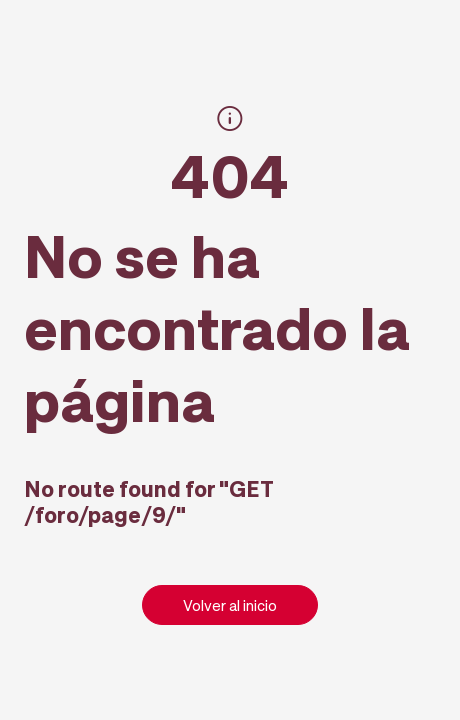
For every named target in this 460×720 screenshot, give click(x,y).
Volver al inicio (230, 605)
